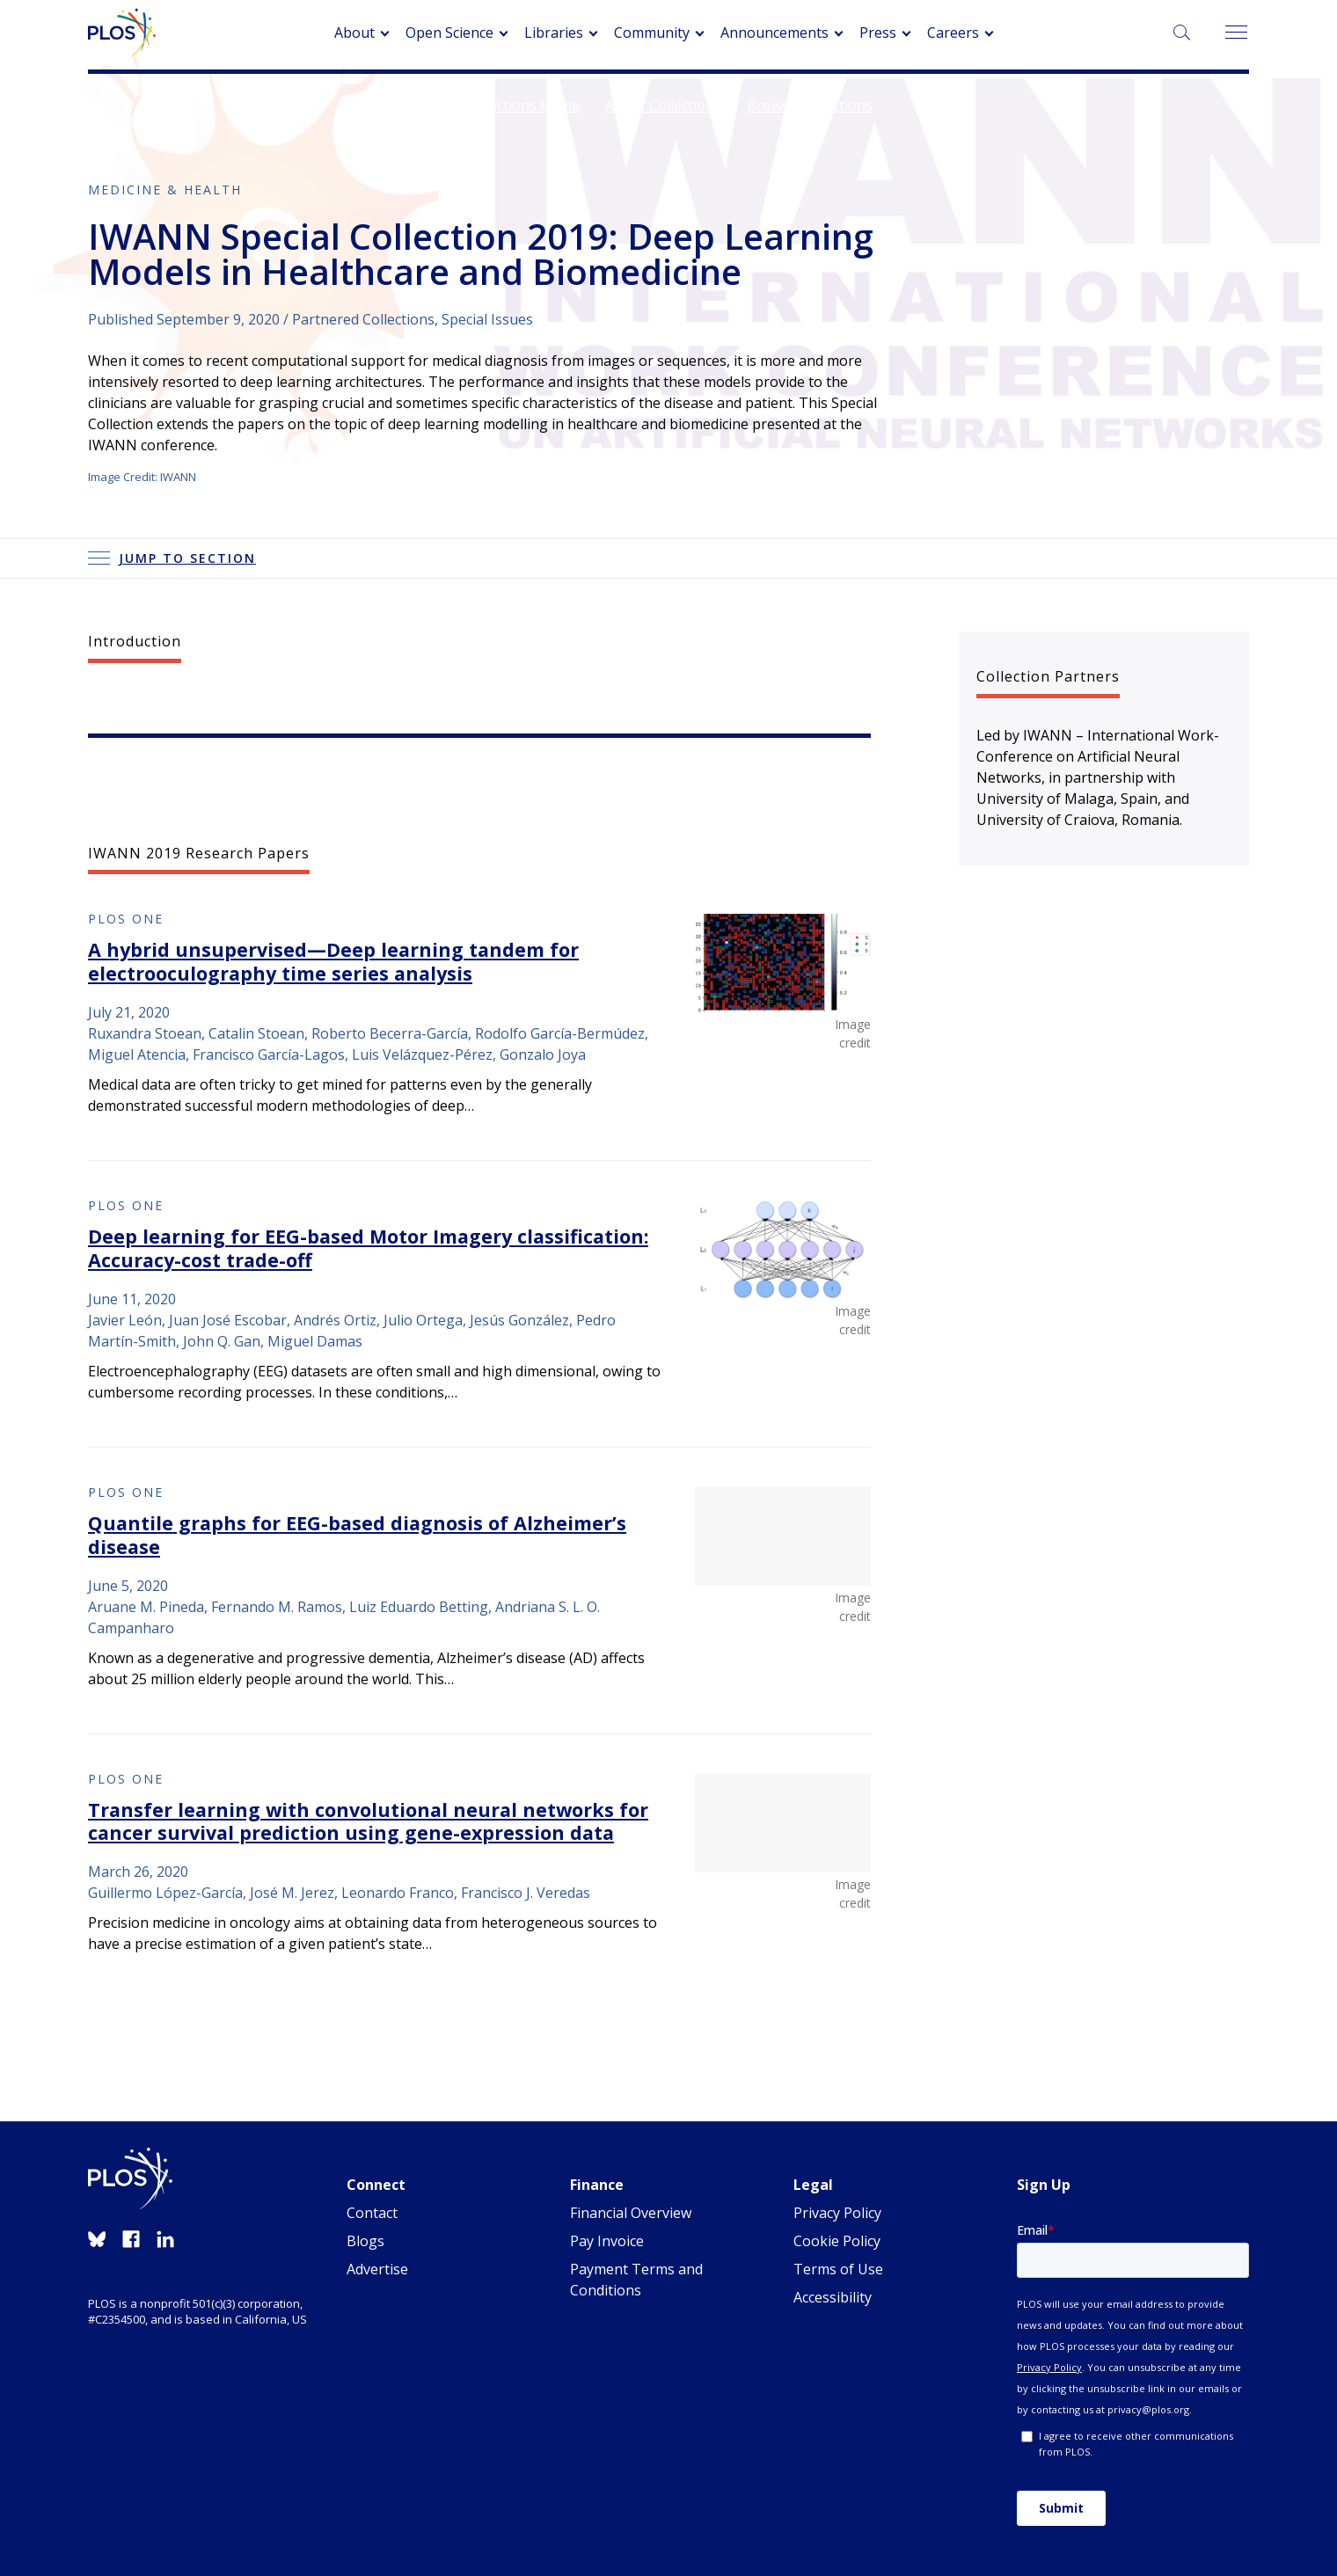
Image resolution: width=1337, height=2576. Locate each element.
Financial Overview (630, 2212)
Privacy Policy (837, 2212)
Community (652, 32)
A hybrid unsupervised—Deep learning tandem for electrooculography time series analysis (333, 961)
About (354, 32)
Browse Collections (810, 105)
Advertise (377, 2269)
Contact (372, 2212)
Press (877, 32)
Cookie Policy (836, 2241)
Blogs (365, 2241)
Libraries (553, 32)
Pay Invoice (607, 2241)
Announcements (774, 32)
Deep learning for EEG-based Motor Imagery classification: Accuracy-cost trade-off (368, 1248)
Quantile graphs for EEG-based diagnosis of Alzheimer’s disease (357, 1534)
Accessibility (832, 2297)
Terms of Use (838, 2269)
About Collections (663, 105)
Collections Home (522, 105)
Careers (953, 32)
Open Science (449, 32)
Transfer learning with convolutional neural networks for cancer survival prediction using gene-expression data (368, 1821)
